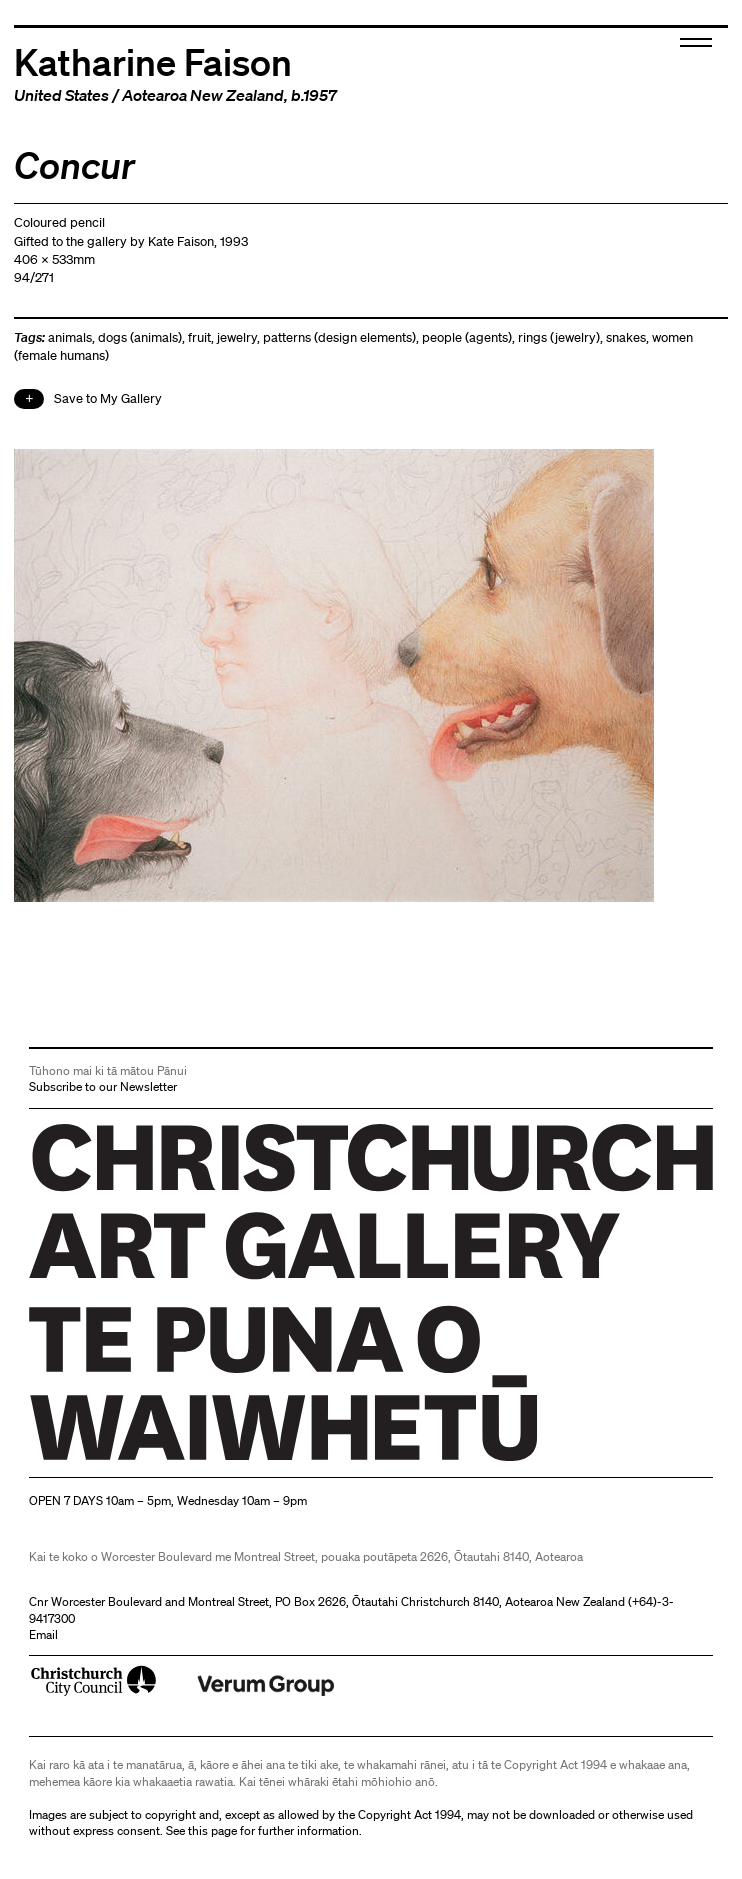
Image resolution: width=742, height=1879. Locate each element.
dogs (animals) (140, 337)
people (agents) (467, 337)
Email (43, 1634)
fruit (199, 337)
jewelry (237, 337)
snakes (626, 337)
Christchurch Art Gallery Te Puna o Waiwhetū (148, 1461)
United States (61, 95)
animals (70, 337)
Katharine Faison (153, 60)
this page (212, 1830)
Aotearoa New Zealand (203, 95)
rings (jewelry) (559, 337)
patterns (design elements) (339, 337)
